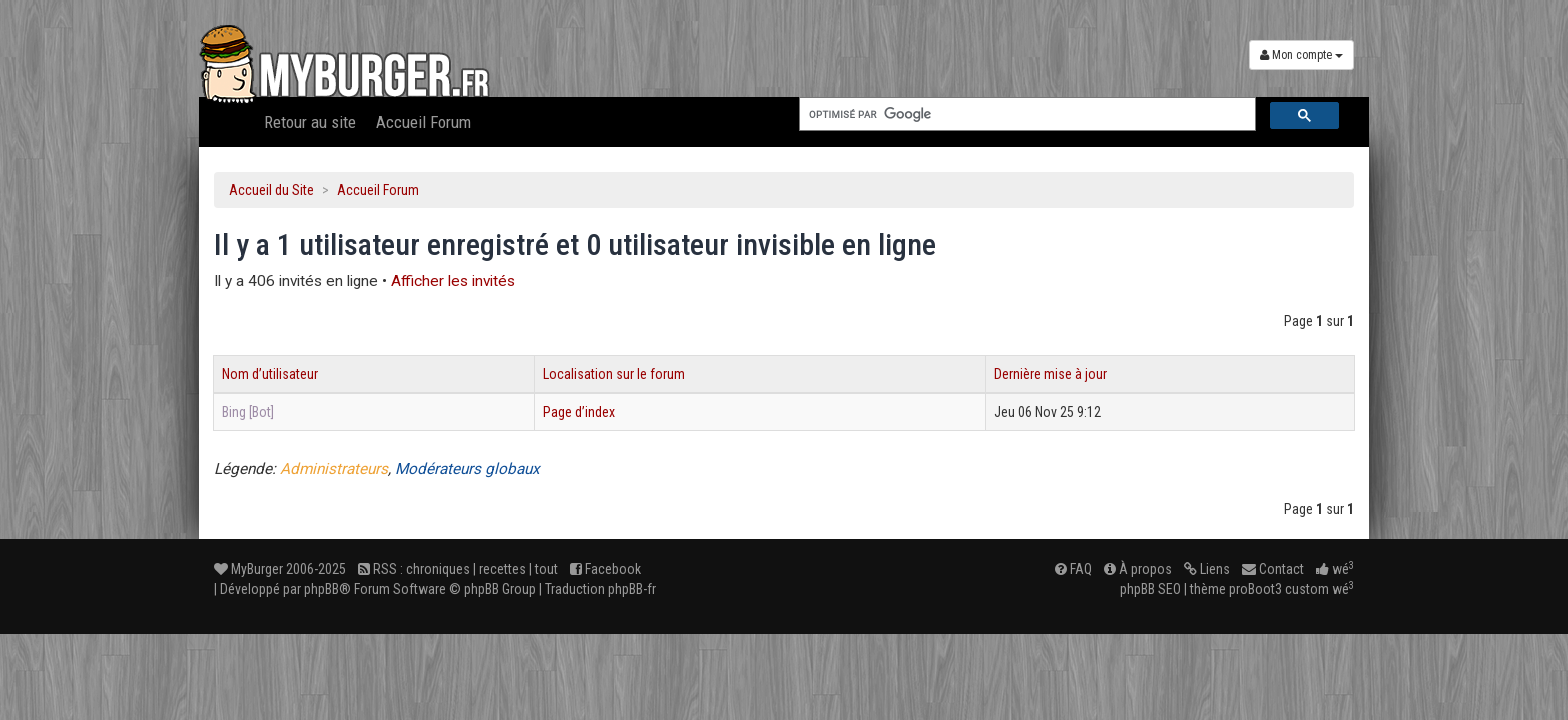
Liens (1207, 569)
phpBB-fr (632, 589)
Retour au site (310, 122)
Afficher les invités (453, 281)
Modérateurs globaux (467, 469)
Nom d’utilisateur (270, 374)
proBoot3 (1255, 589)
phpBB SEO (1150, 589)
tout (546, 569)
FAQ (1073, 569)
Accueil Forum (423, 122)
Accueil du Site (271, 190)
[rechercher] (1025, 114)
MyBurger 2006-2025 (280, 569)
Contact (1273, 569)
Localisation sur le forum (614, 374)
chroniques (438, 569)
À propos (1138, 569)
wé (1335, 569)
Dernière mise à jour (1050, 374)
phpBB (321, 589)
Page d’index (579, 412)
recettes (502, 569)
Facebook (605, 569)
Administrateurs (334, 469)
